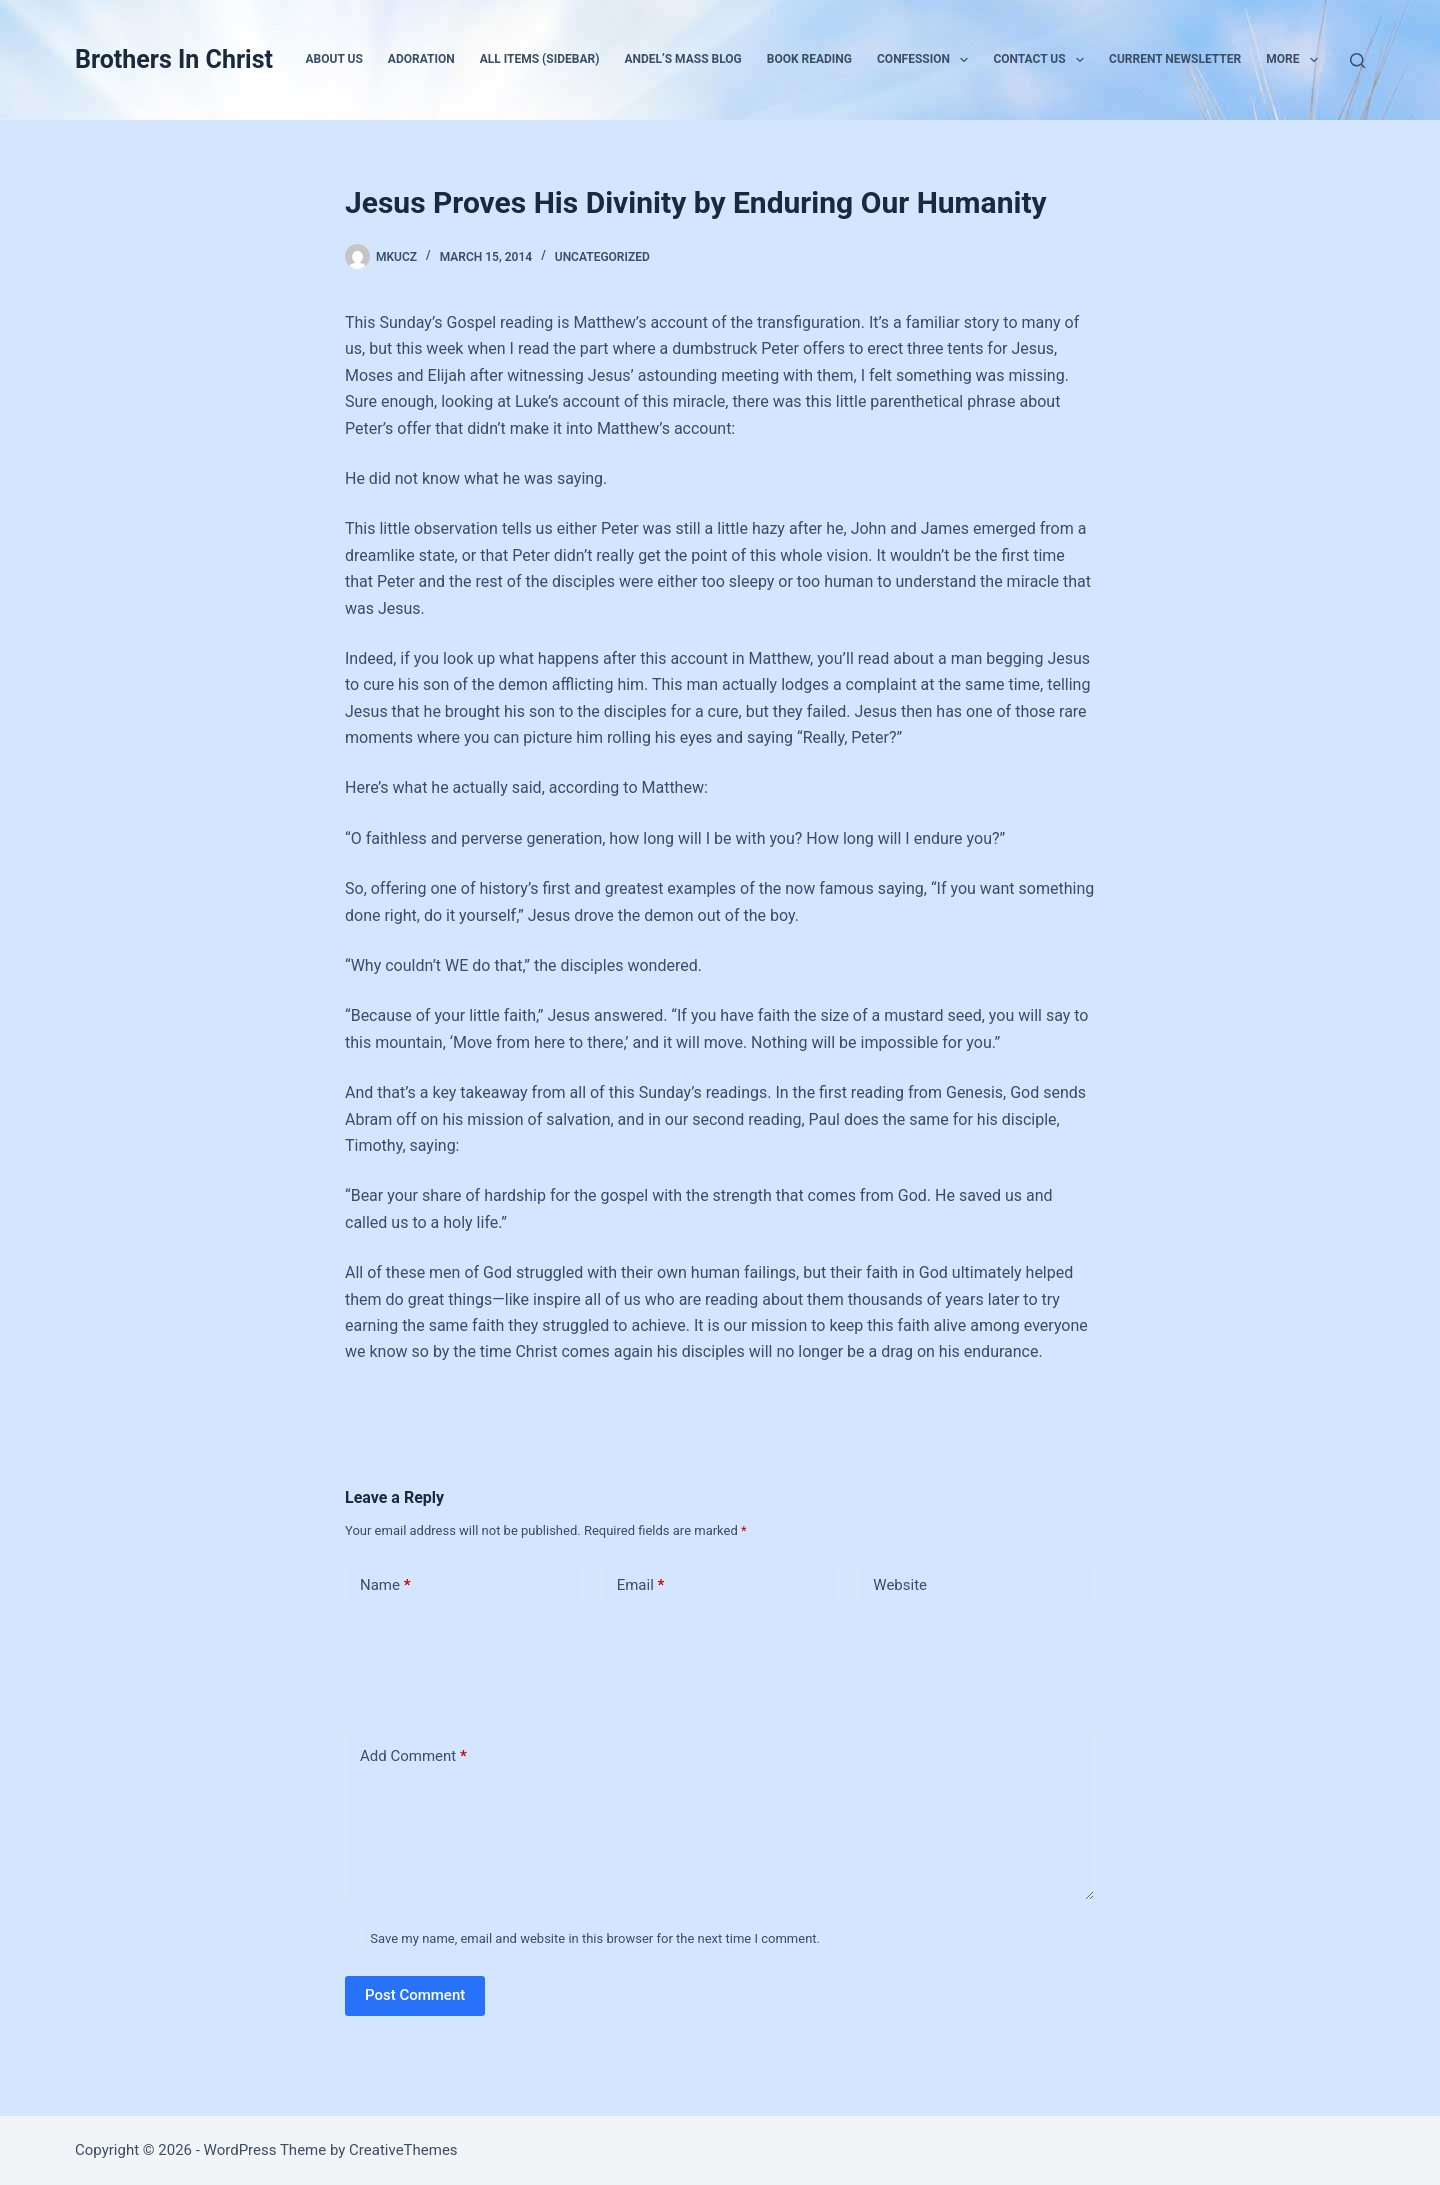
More (1296, 60)
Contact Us (1042, 60)
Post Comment (415, 1995)
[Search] (1357, 60)
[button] (964, 60)
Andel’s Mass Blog (682, 59)
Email (641, 1585)
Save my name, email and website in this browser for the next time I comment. (595, 1938)
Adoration (421, 59)
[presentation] (482, 1664)
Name (385, 1585)
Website (900, 1585)
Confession (926, 60)
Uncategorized (602, 257)
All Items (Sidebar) (540, 59)
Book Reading (809, 59)
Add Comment (413, 1756)
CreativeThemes (403, 2150)
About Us (334, 59)
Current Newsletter (1175, 59)
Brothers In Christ (174, 59)
